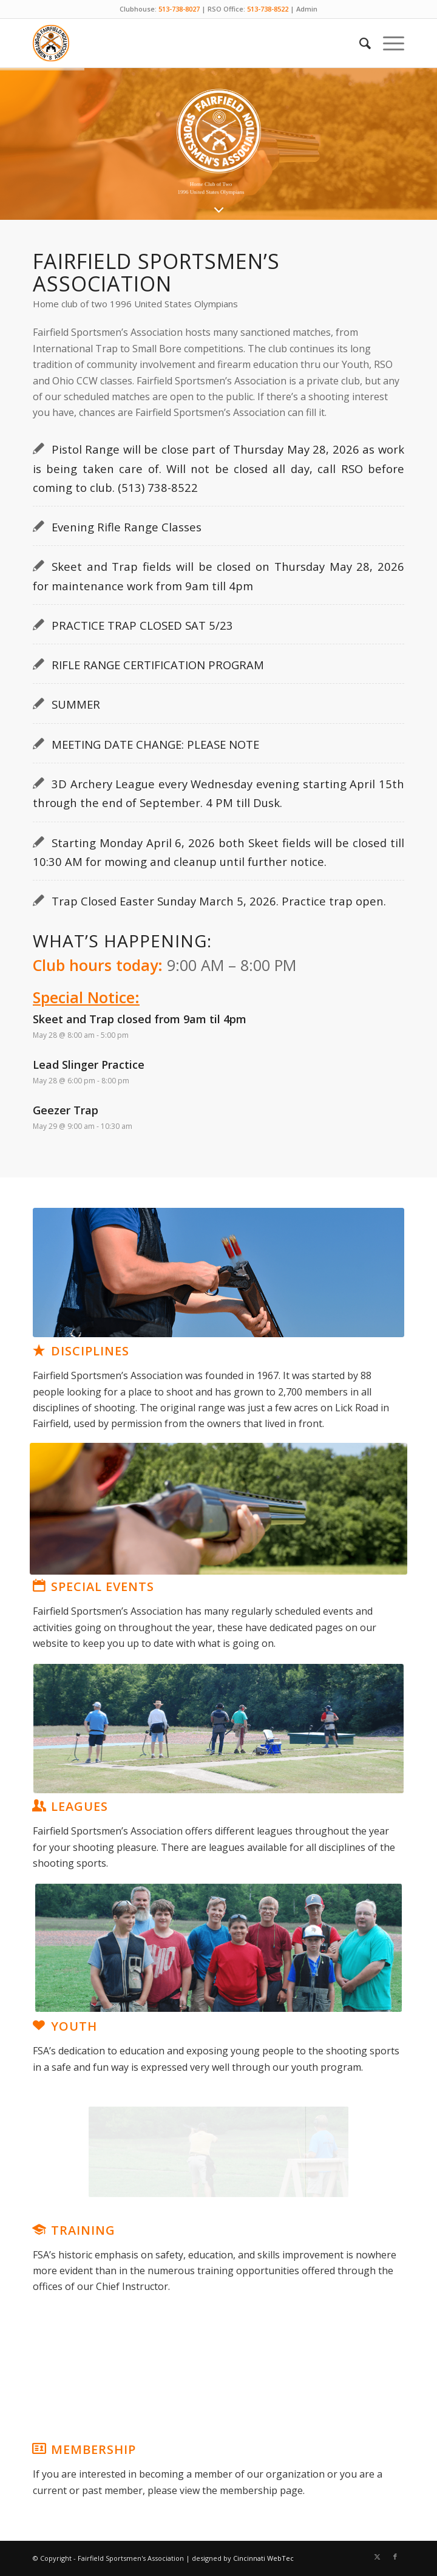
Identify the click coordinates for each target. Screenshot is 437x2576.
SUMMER (76, 704)
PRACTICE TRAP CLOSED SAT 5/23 (142, 625)
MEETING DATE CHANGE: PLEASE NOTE (155, 744)
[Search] (359, 43)
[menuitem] (359, 43)
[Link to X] (377, 2556)
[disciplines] (218, 1273)
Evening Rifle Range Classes (127, 526)
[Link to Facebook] (395, 2556)
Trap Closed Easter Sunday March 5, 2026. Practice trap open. (219, 900)
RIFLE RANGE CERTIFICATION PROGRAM (158, 664)
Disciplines (90, 1351)
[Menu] (387, 43)
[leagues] (218, 1728)
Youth (74, 2026)
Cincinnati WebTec (263, 2558)
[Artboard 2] (218, 1509)
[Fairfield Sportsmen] (181, 43)
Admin (306, 8)
